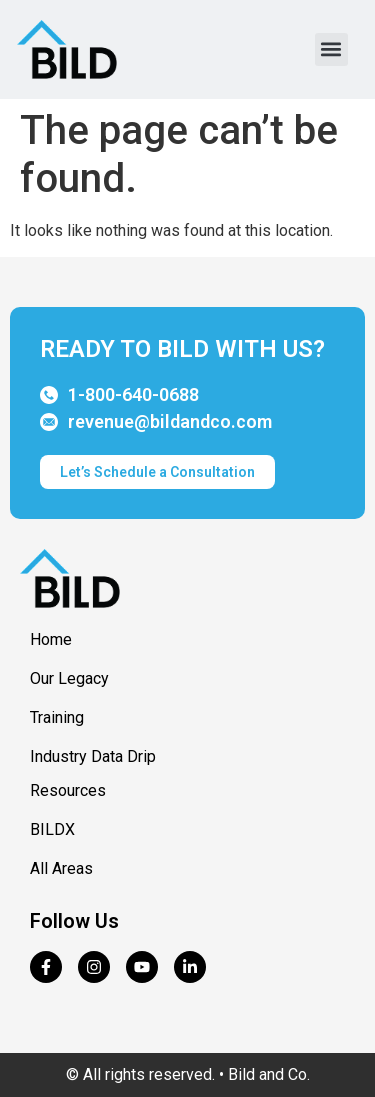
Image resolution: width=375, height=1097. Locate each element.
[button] (331, 49)
